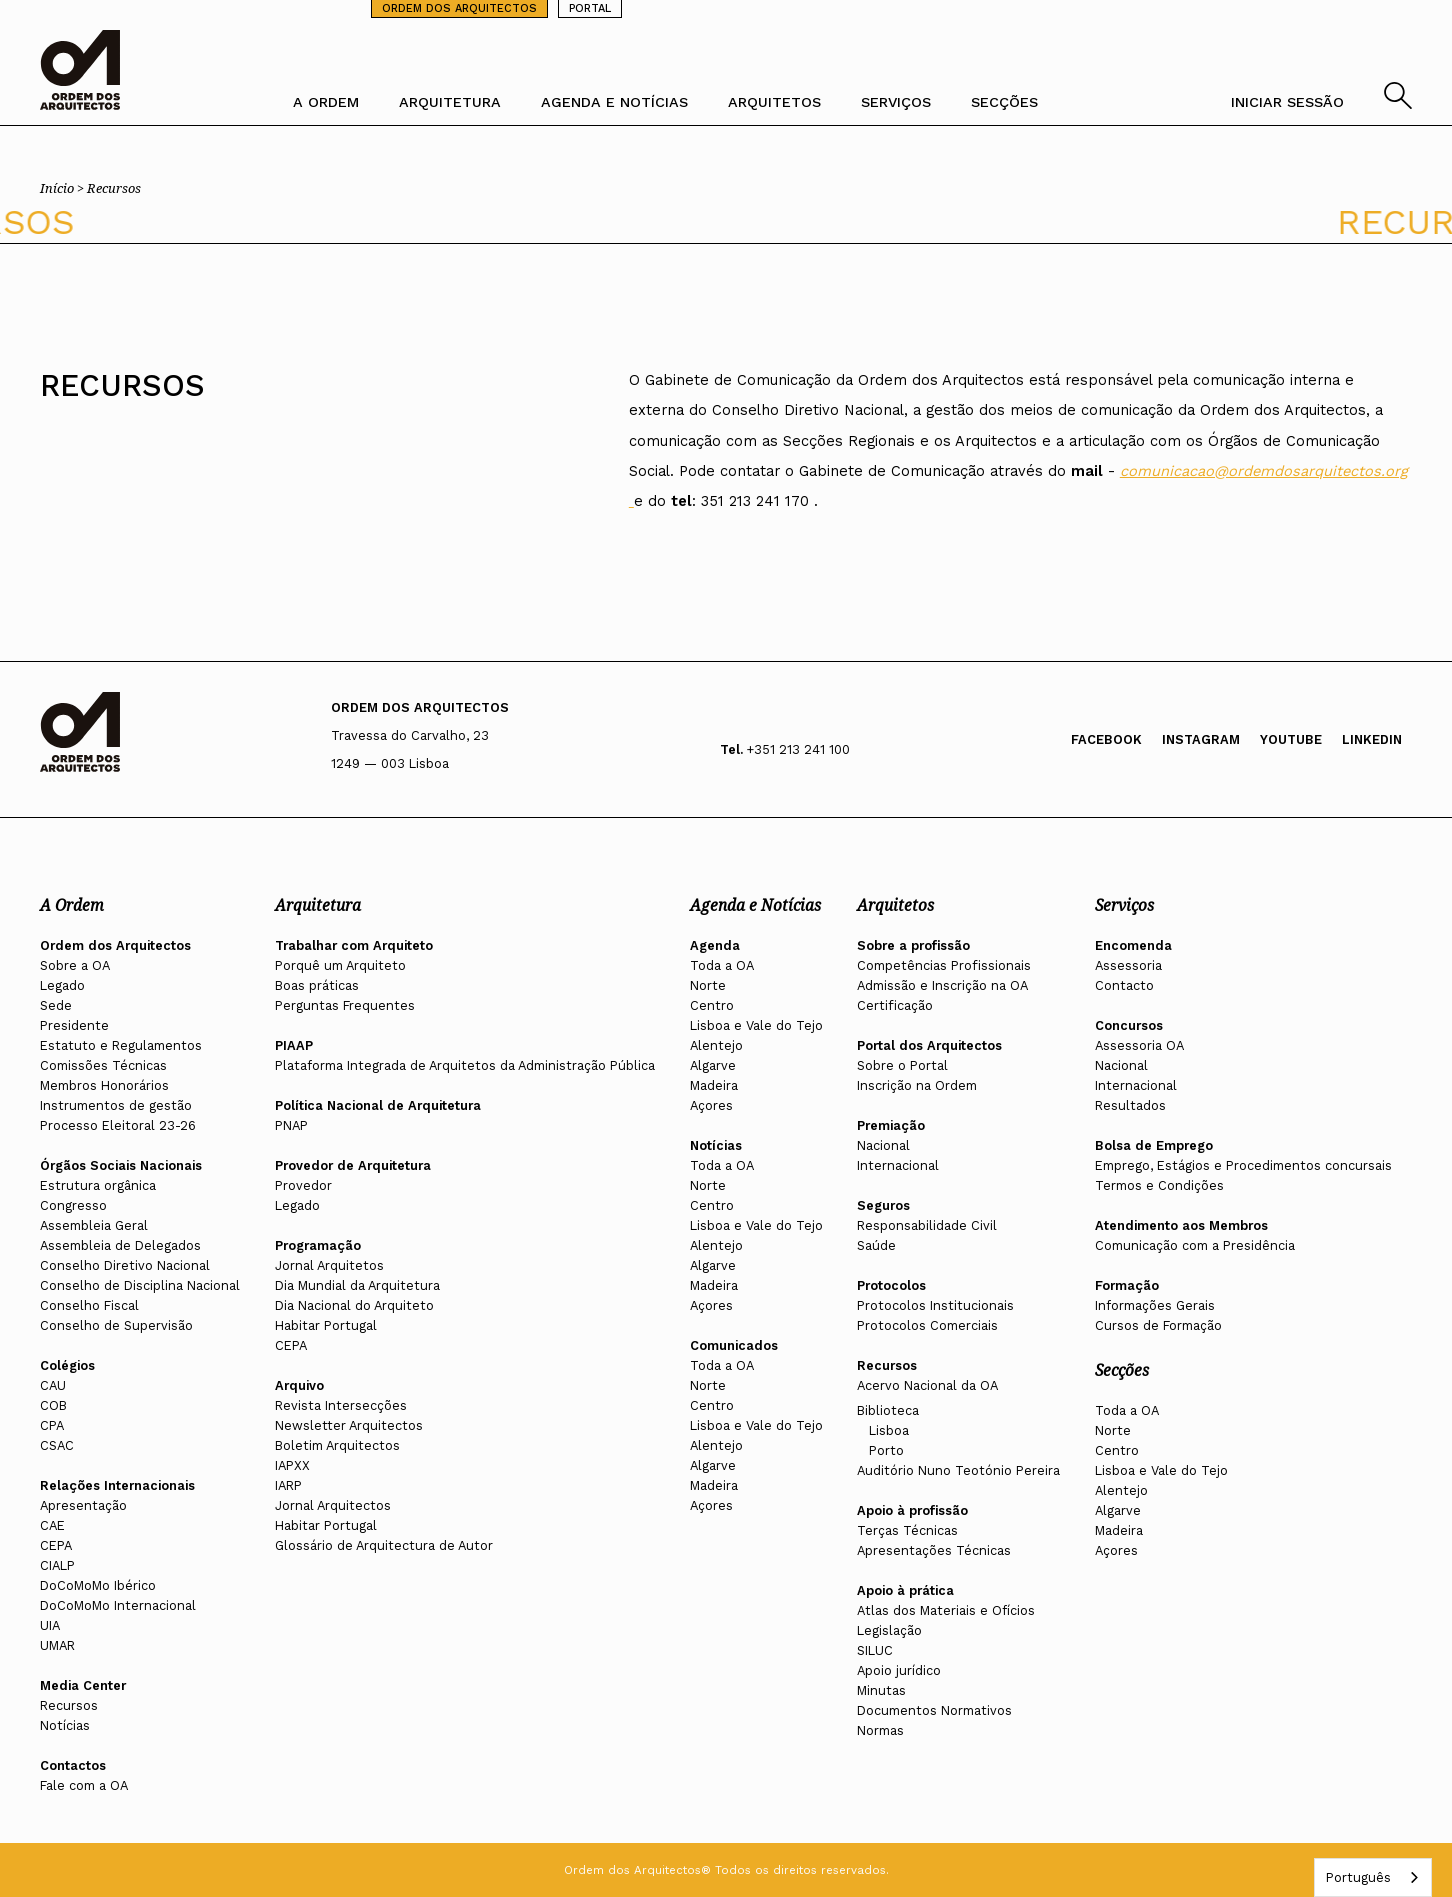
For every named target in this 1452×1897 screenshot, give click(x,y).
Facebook (1106, 739)
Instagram (1201, 739)
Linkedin (1372, 739)
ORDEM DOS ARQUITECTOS (459, 8)
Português (1358, 1877)
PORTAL (590, 8)
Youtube (1291, 739)
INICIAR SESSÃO (1287, 102)
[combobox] (1373, 1877)
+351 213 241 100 (798, 749)
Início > (63, 188)
